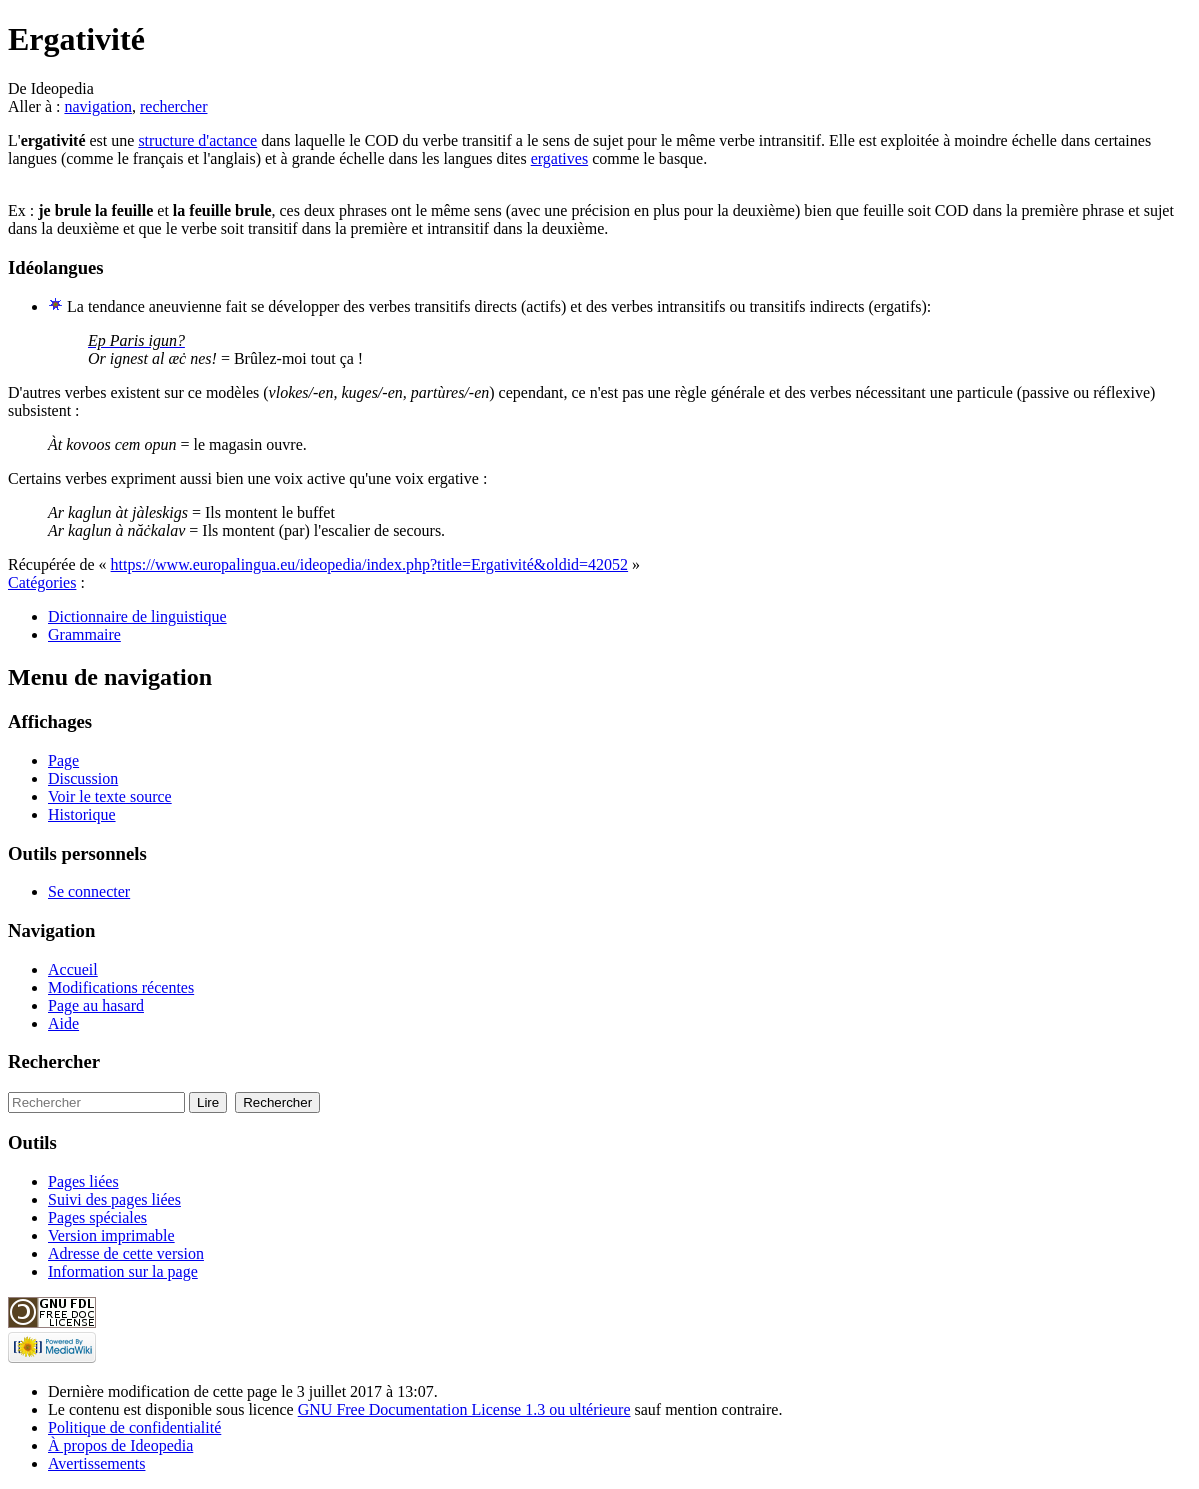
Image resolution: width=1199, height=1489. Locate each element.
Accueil (73, 969)
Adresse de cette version (126, 1253)
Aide (63, 1023)
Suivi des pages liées (114, 1199)
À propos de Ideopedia (120, 1445)
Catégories (42, 582)
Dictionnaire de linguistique (137, 616)
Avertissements (96, 1463)
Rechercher (54, 1061)
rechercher (174, 106)
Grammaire (84, 634)
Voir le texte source (110, 796)
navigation (98, 106)
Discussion (83, 778)
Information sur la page (123, 1271)
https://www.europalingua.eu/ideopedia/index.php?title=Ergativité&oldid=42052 (370, 564)
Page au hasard (96, 1005)
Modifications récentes (121, 987)
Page (63, 760)
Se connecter (89, 891)
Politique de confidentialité (134, 1427)
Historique (82, 814)
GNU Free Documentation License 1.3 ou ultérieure (464, 1409)
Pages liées (83, 1181)
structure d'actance (197, 140)
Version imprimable (111, 1235)
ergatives (559, 158)
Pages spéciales (97, 1217)
